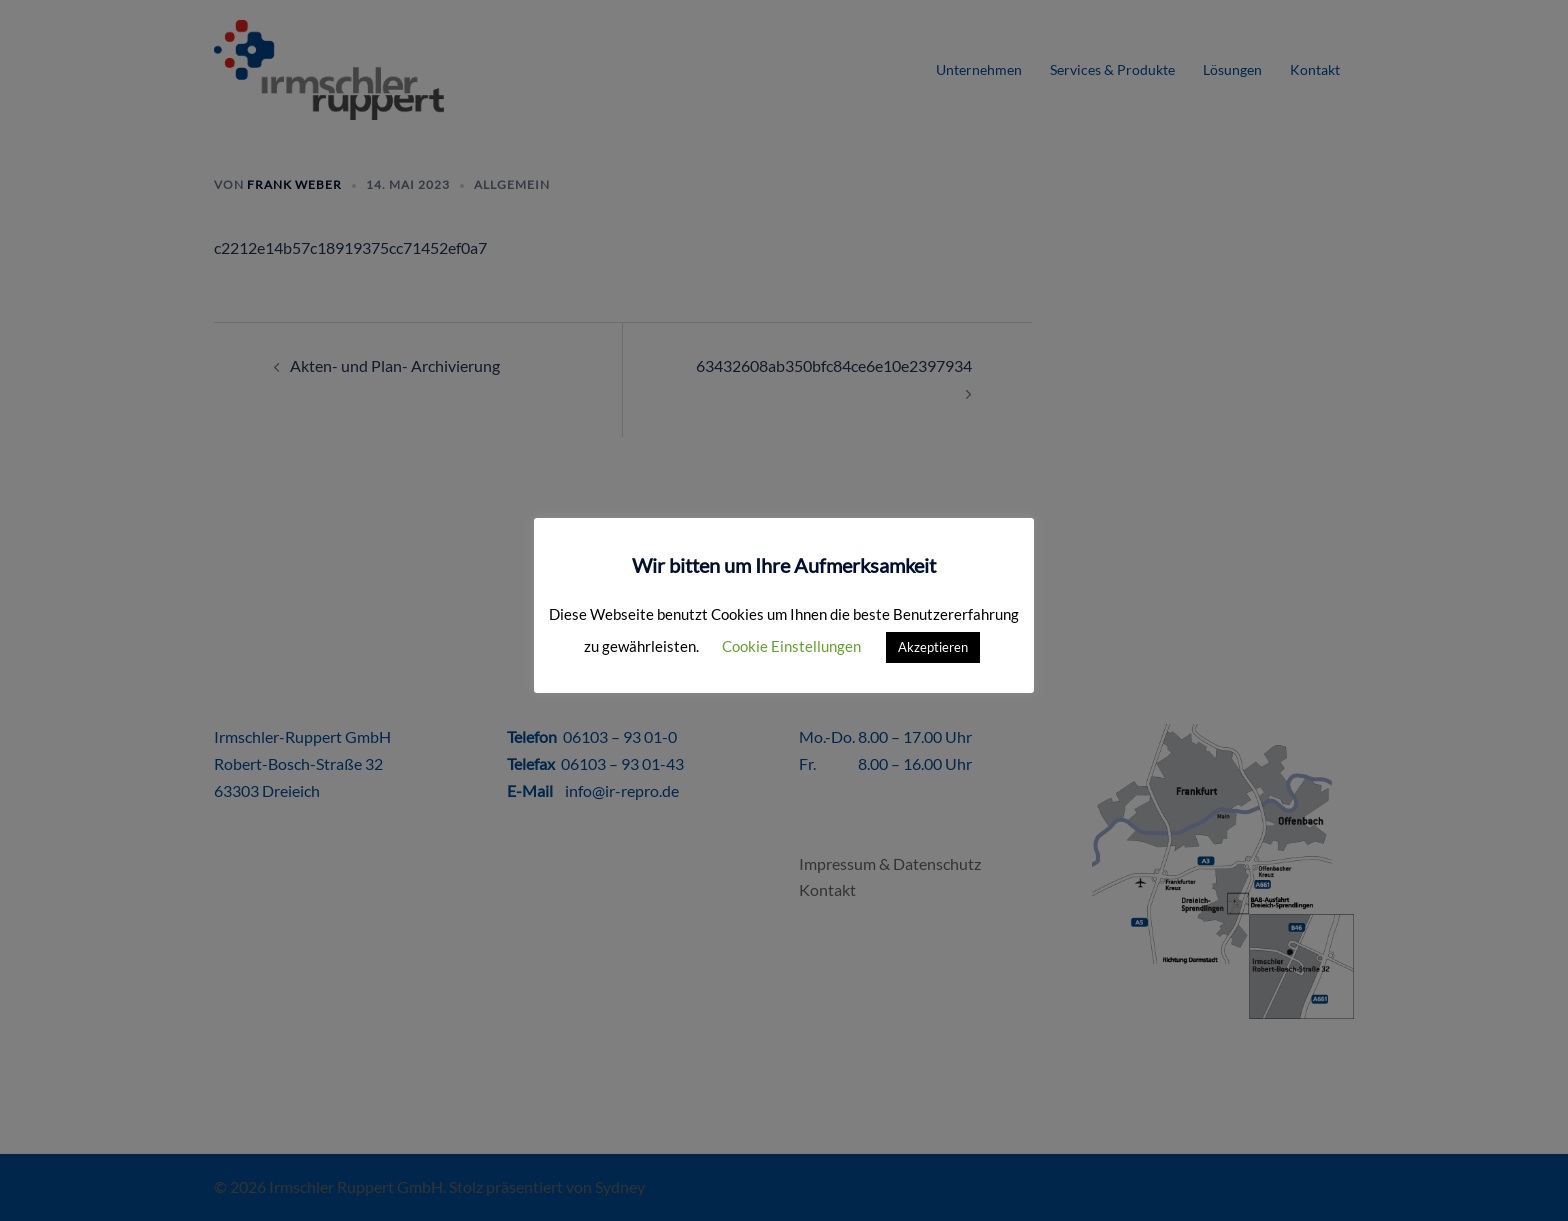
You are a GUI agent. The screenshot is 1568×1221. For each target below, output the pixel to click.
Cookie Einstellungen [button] (791, 646)
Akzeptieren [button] (933, 647)
